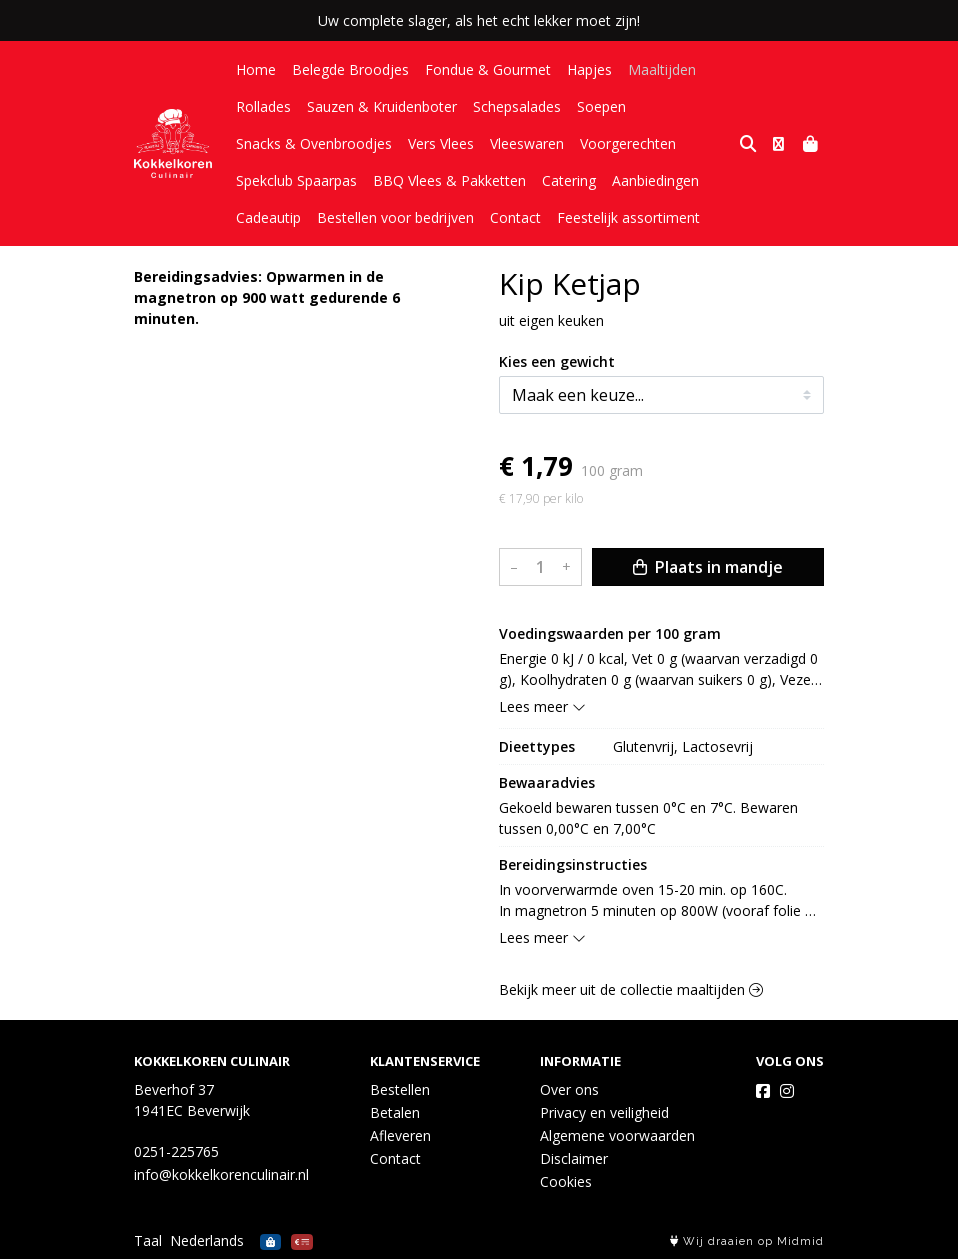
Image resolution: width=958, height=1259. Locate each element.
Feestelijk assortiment (628, 217)
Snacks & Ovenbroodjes (314, 143)
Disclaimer (574, 1158)
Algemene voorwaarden (617, 1135)
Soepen (601, 106)
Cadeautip (268, 217)
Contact (515, 217)
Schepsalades (517, 106)
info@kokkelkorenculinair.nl (221, 1174)
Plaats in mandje (708, 567)
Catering (569, 180)
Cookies (566, 1181)
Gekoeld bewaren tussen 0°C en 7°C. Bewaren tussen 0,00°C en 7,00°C (650, 818)
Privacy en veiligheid (604, 1112)
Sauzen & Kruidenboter (382, 106)
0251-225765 (176, 1151)
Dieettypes (537, 746)
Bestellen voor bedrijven (395, 217)
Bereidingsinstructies (573, 864)
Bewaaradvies (547, 782)
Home (256, 69)
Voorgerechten (628, 143)
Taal (148, 1240)
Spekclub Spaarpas (296, 180)
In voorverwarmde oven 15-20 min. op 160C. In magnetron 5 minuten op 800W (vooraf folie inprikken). (652, 900)
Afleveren (400, 1135)
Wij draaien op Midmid (747, 1241)
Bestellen (400, 1089)
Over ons (569, 1089)
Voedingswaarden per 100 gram (610, 633)
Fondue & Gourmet (488, 69)
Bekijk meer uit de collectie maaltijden (631, 989)
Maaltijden (662, 69)
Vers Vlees (441, 143)
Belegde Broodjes (350, 69)
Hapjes (589, 69)
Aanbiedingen (655, 180)
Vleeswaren (527, 143)
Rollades (263, 106)
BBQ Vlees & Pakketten (449, 180)
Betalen (395, 1112)
